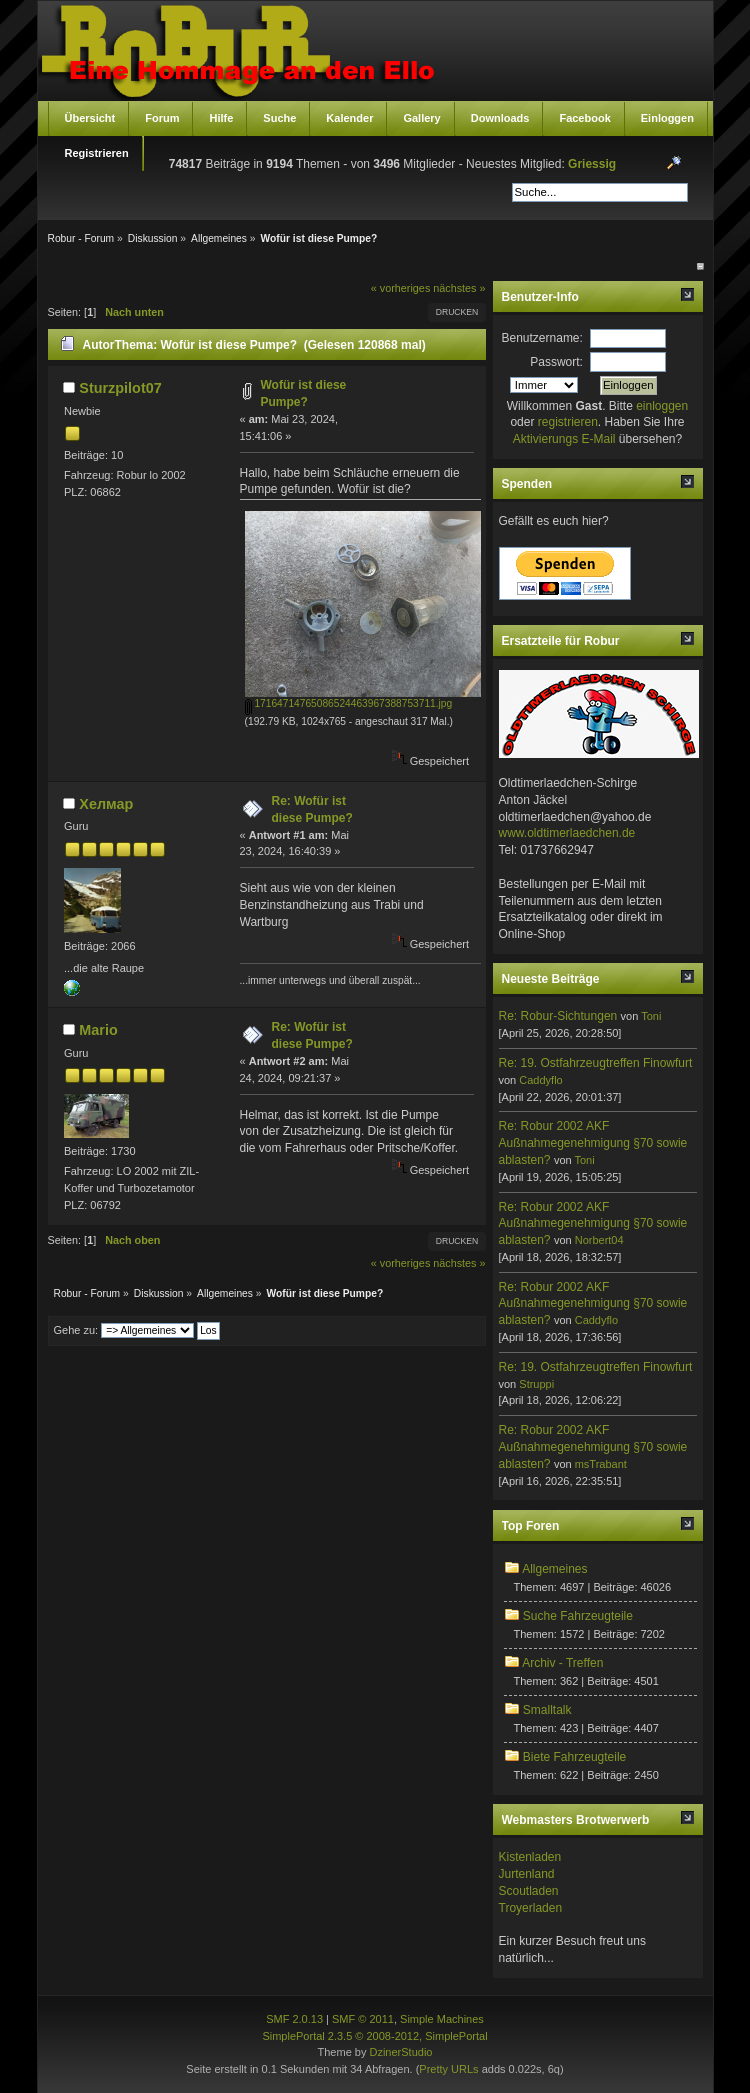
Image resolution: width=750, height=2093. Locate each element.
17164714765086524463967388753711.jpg (349, 703)
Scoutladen (529, 1891)
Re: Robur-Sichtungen (558, 1016)
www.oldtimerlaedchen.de (567, 833)
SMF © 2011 (363, 2019)
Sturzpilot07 (120, 388)
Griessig (592, 164)
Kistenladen (530, 1857)
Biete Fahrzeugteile (574, 1757)
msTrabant (601, 1464)
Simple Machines (442, 2019)
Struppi (536, 1384)
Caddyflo (540, 1080)
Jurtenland (527, 1874)
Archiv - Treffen (562, 1663)
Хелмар (106, 804)
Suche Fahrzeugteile (578, 1616)
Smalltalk (547, 1710)
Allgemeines (554, 1569)
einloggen (662, 406)
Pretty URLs (448, 2069)
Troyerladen (531, 1908)
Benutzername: (542, 338)
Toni (651, 1016)
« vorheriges (400, 288)
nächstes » (459, 288)
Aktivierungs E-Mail (564, 439)
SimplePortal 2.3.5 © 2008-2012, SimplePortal (374, 2036)
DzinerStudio (400, 2052)
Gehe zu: (76, 1330)
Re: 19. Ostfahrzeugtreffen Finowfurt (596, 1063)
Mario (98, 1030)
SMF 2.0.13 (294, 2019)
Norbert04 (599, 1240)
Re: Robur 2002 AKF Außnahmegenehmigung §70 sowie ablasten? (593, 1143)
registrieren (568, 422)
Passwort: (556, 362)
